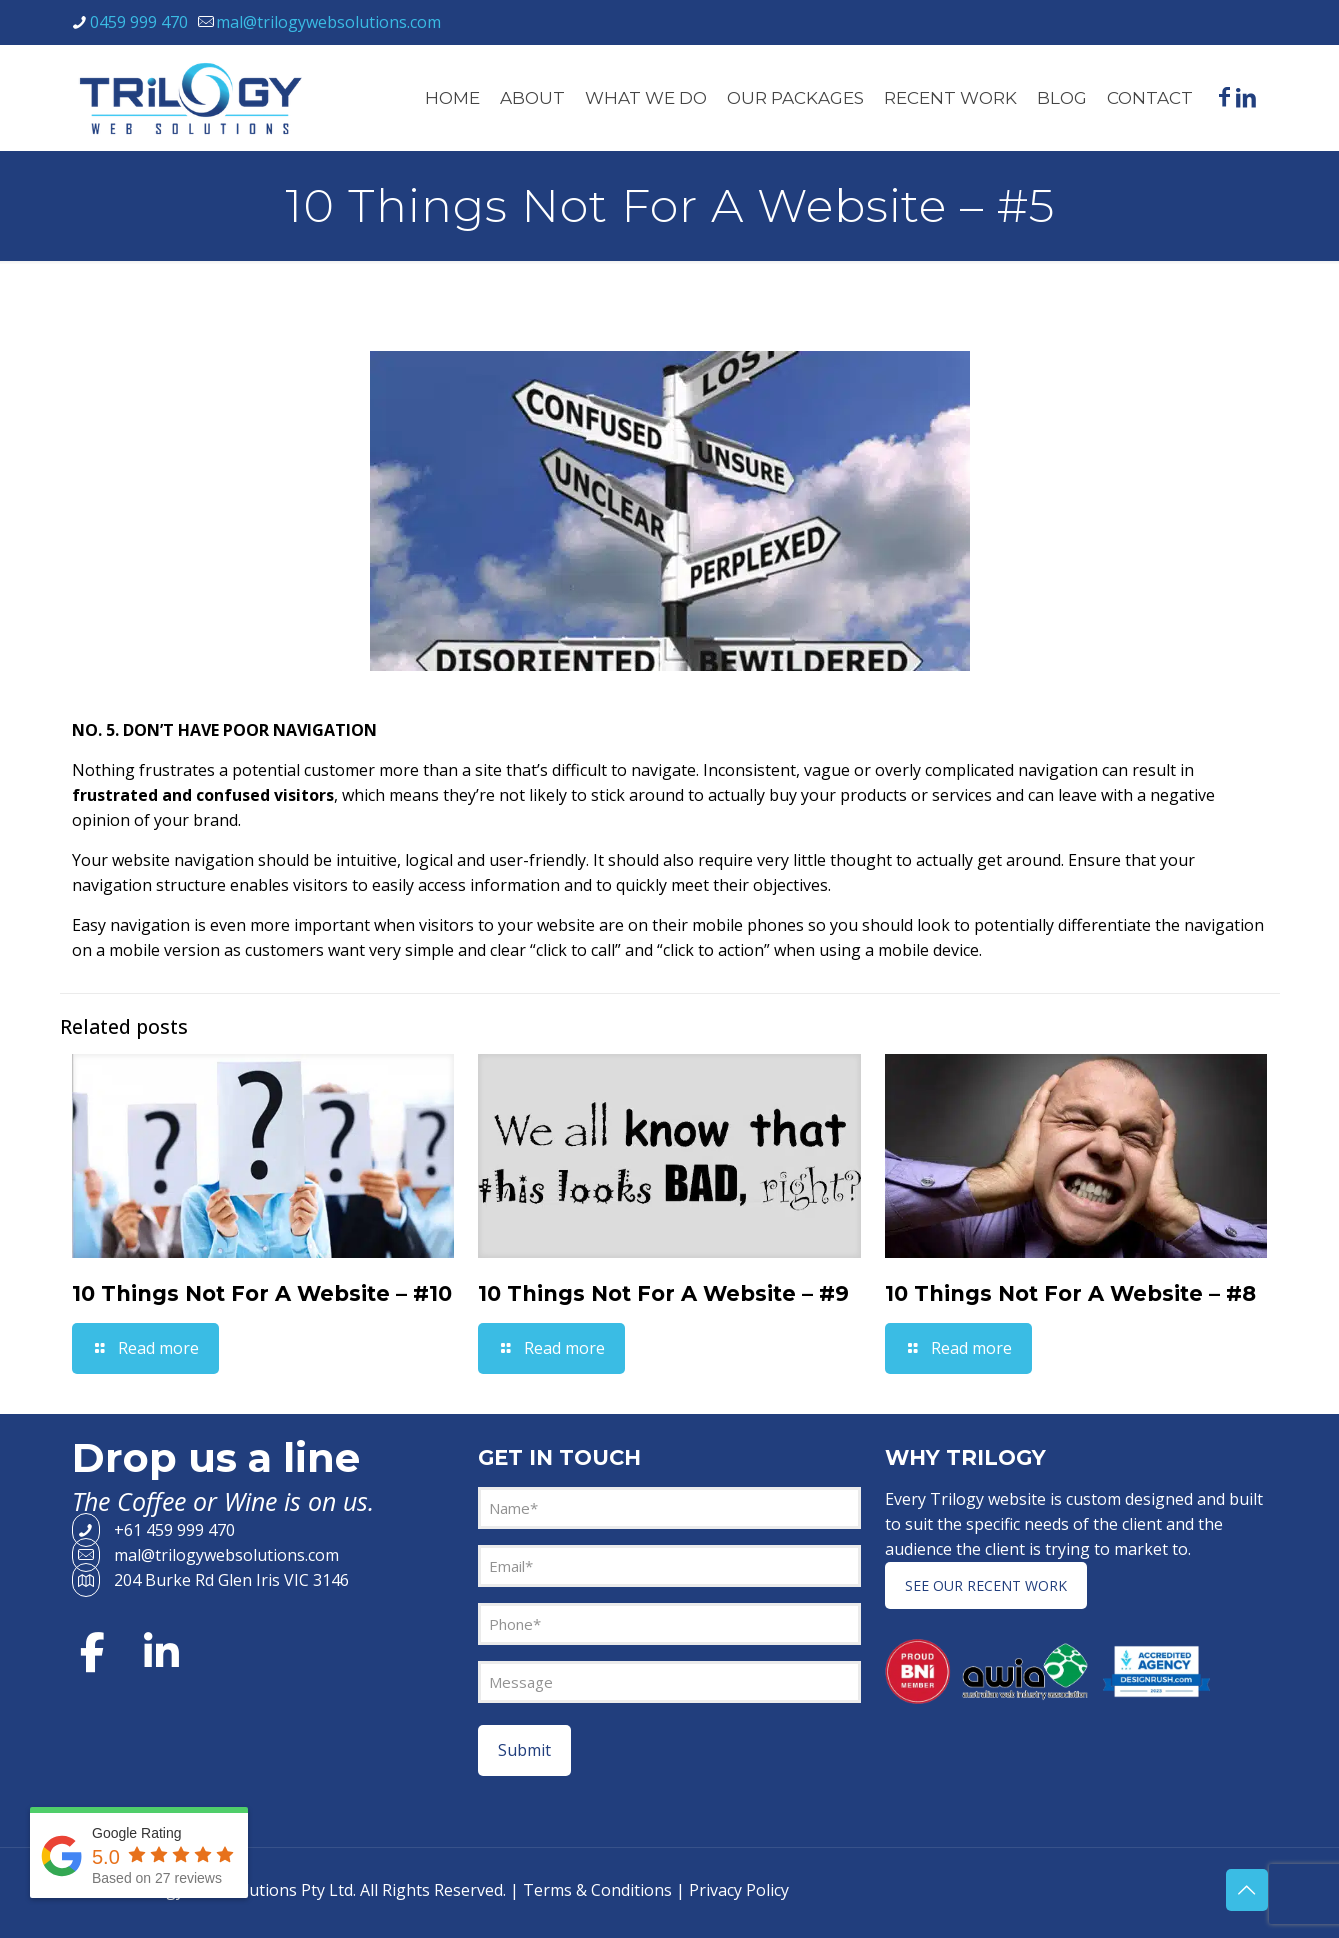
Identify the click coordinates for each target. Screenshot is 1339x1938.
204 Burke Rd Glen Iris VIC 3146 (210, 1580)
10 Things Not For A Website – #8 (1070, 1293)
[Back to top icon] (1247, 1890)
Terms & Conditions (597, 1890)
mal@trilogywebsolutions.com (205, 1555)
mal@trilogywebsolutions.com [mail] (328, 22)
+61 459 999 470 (153, 1530)
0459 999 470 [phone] (139, 22)
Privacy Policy (739, 1890)
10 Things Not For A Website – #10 (262, 1293)
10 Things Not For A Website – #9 (663, 1293)
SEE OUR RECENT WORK (986, 1585)
